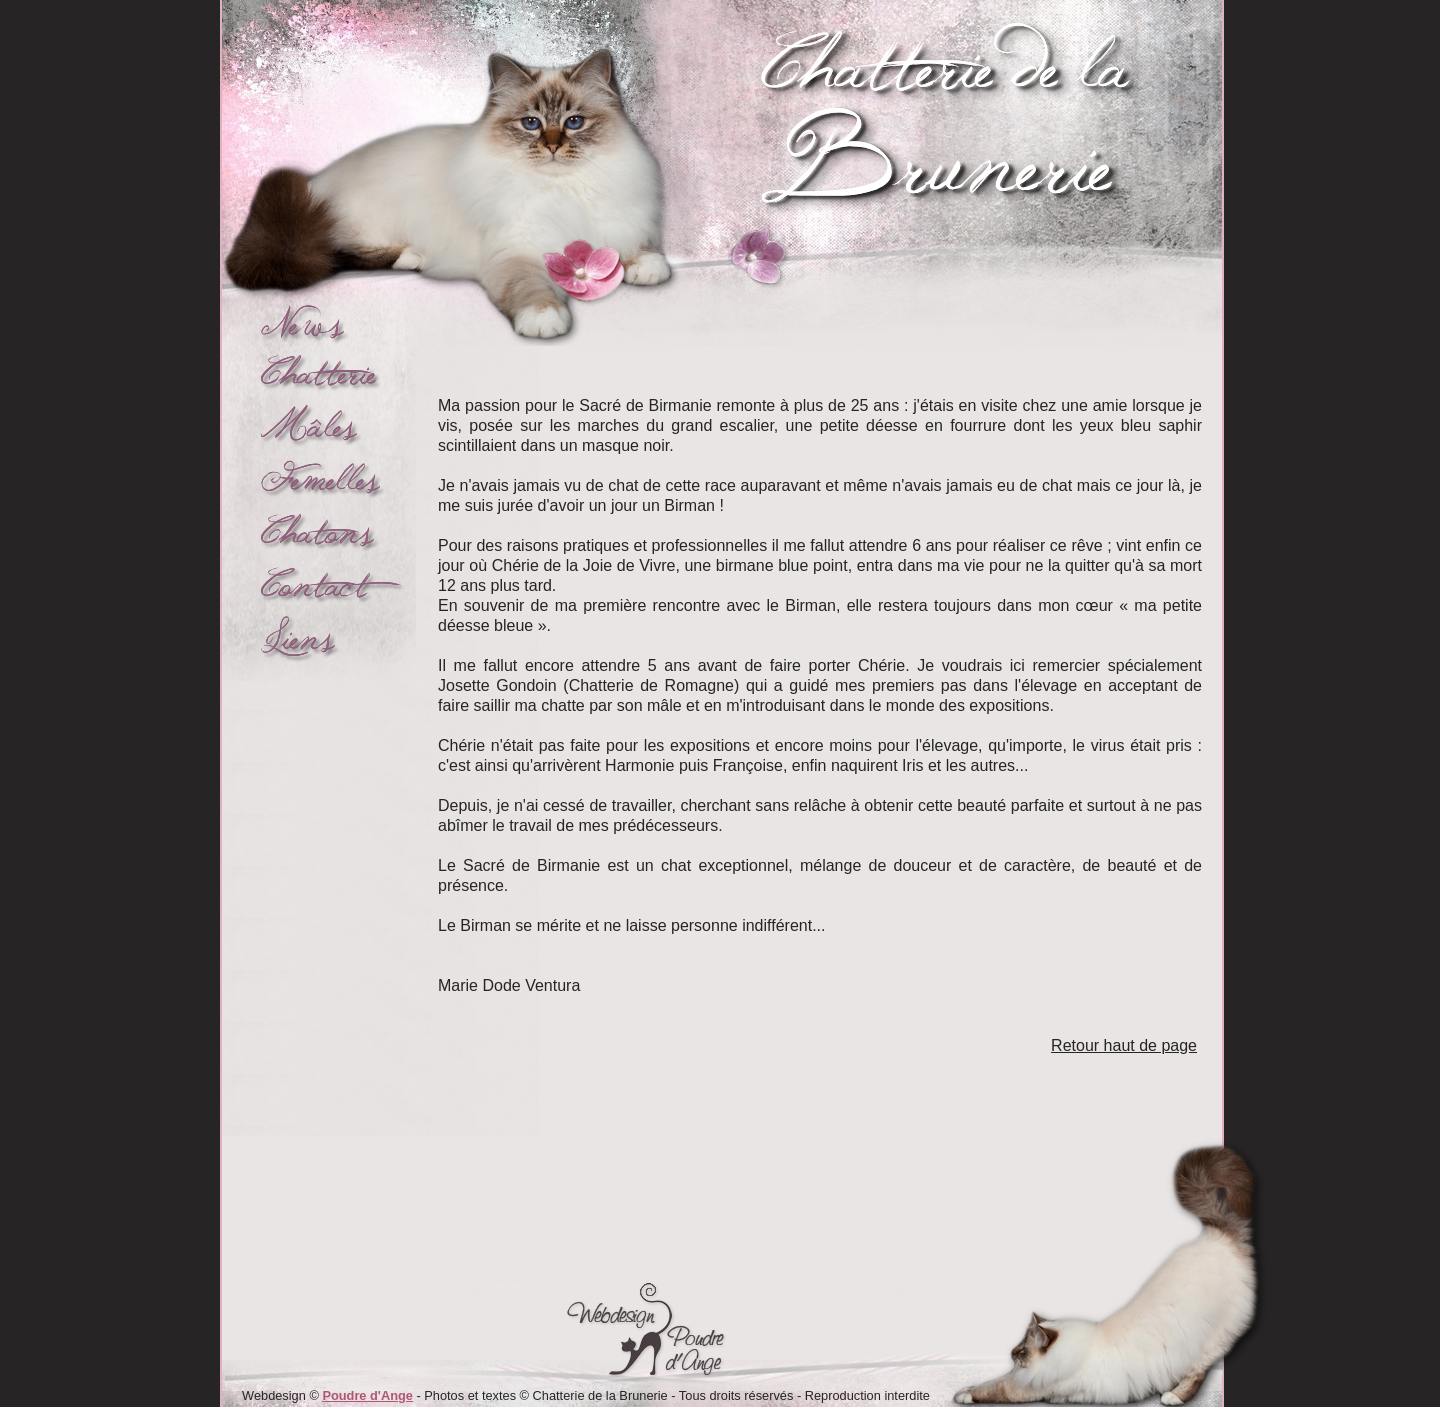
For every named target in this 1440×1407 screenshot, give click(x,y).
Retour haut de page (1124, 1045)
